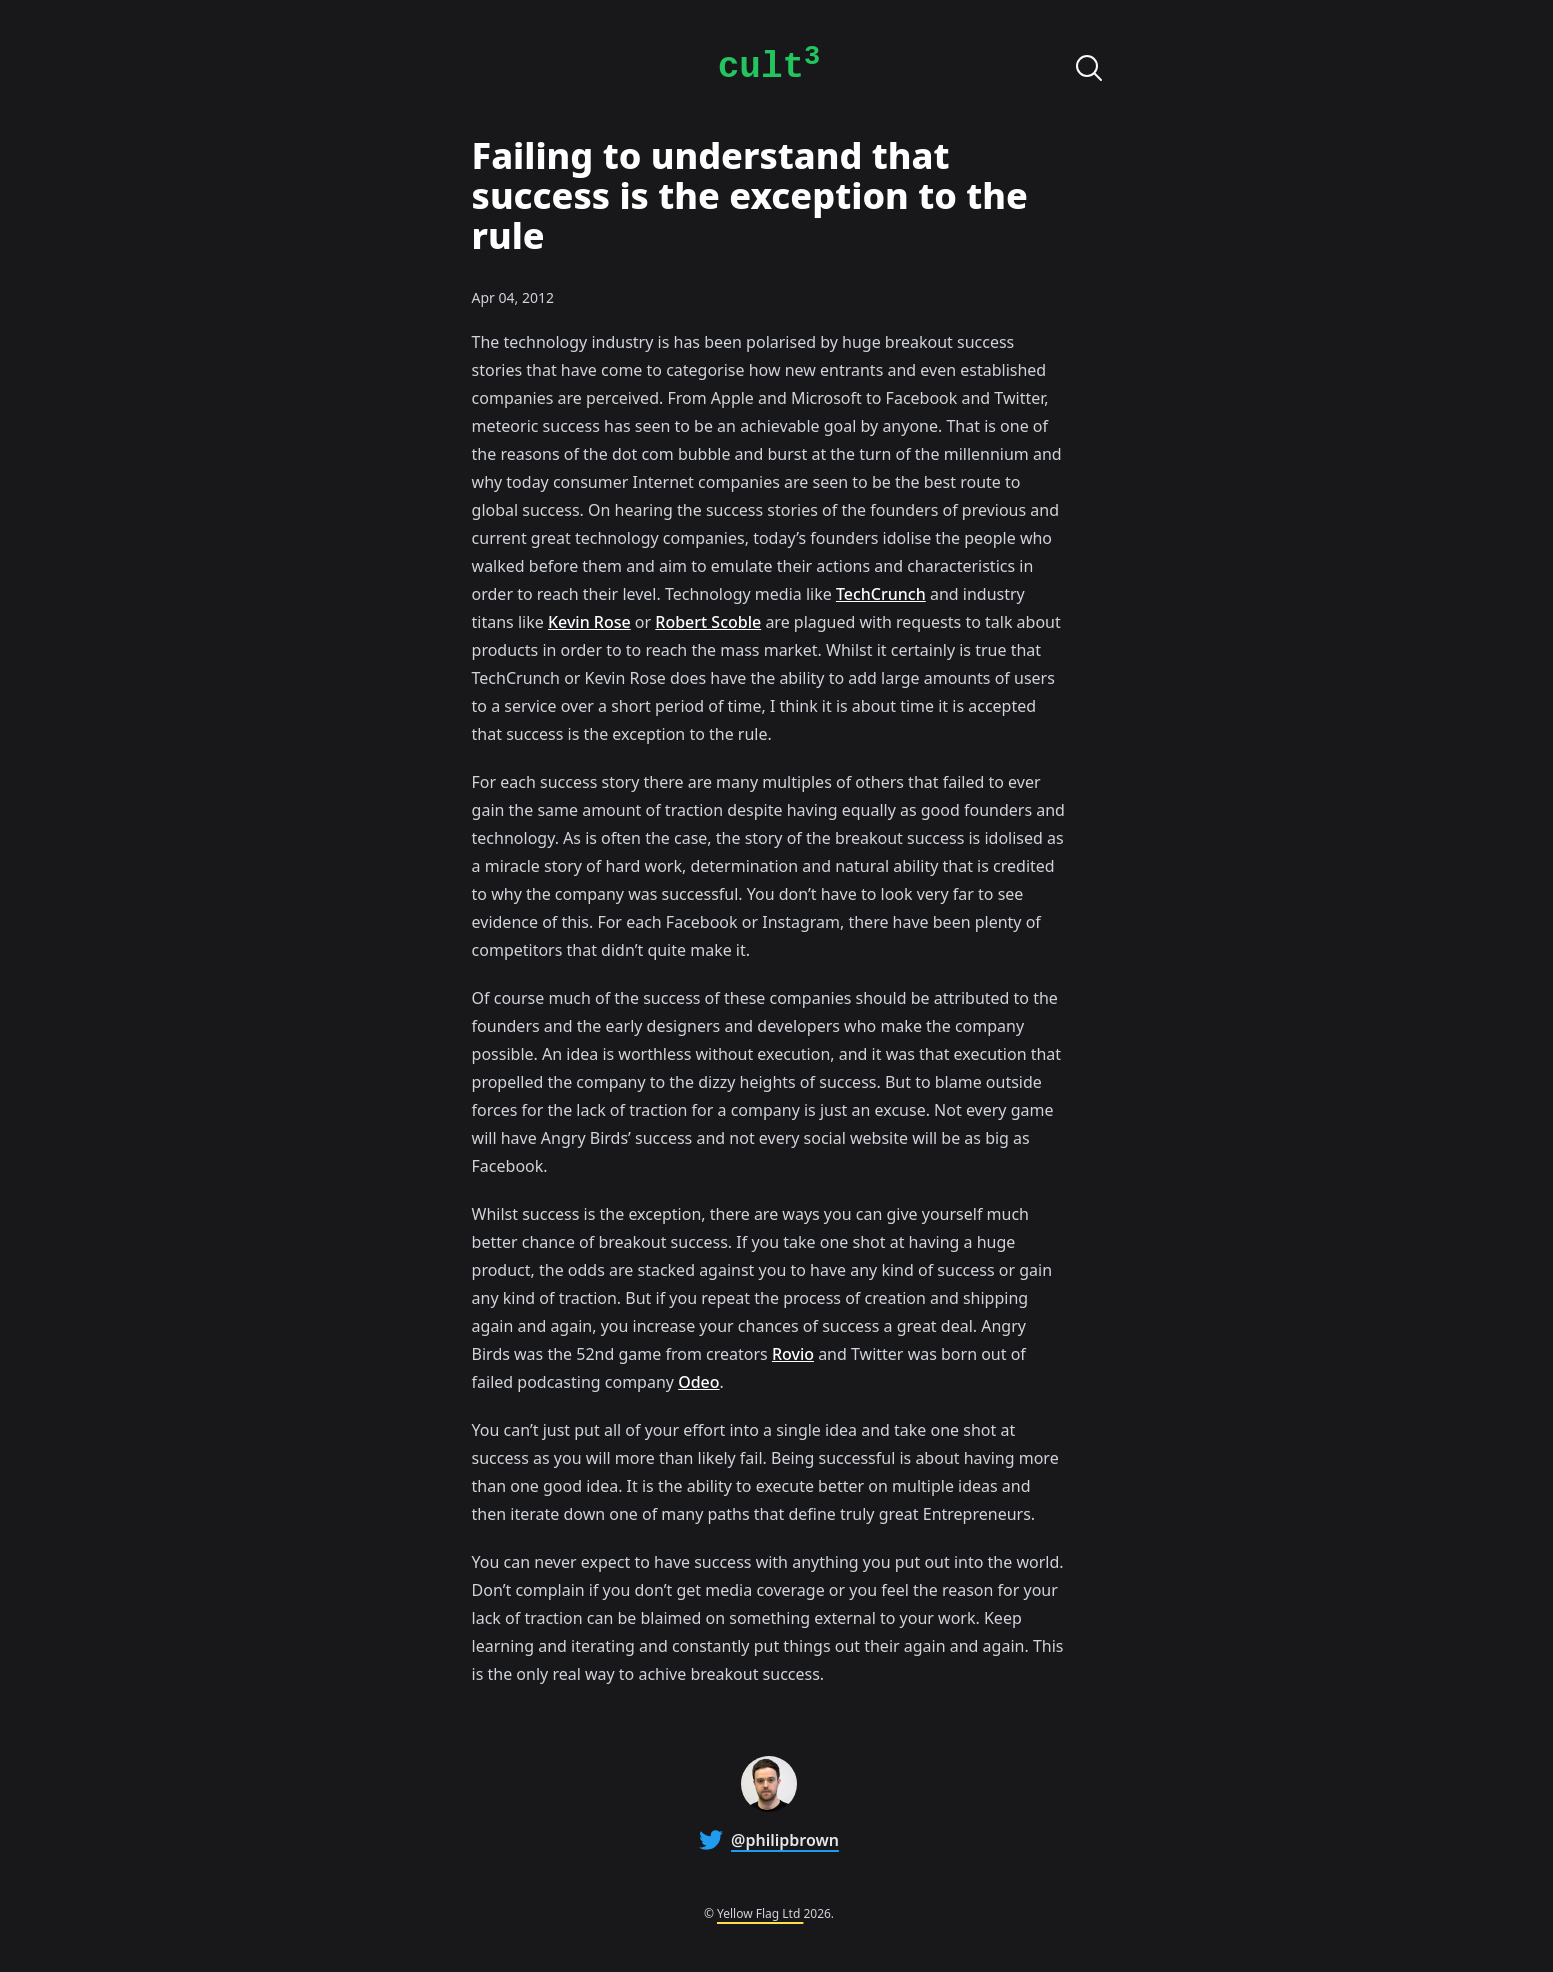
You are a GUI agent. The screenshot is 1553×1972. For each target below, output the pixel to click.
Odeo (698, 1382)
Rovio (793, 1354)
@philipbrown (785, 1840)
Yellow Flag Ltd (760, 1913)
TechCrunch (881, 594)
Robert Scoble (708, 622)
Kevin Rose (589, 622)
